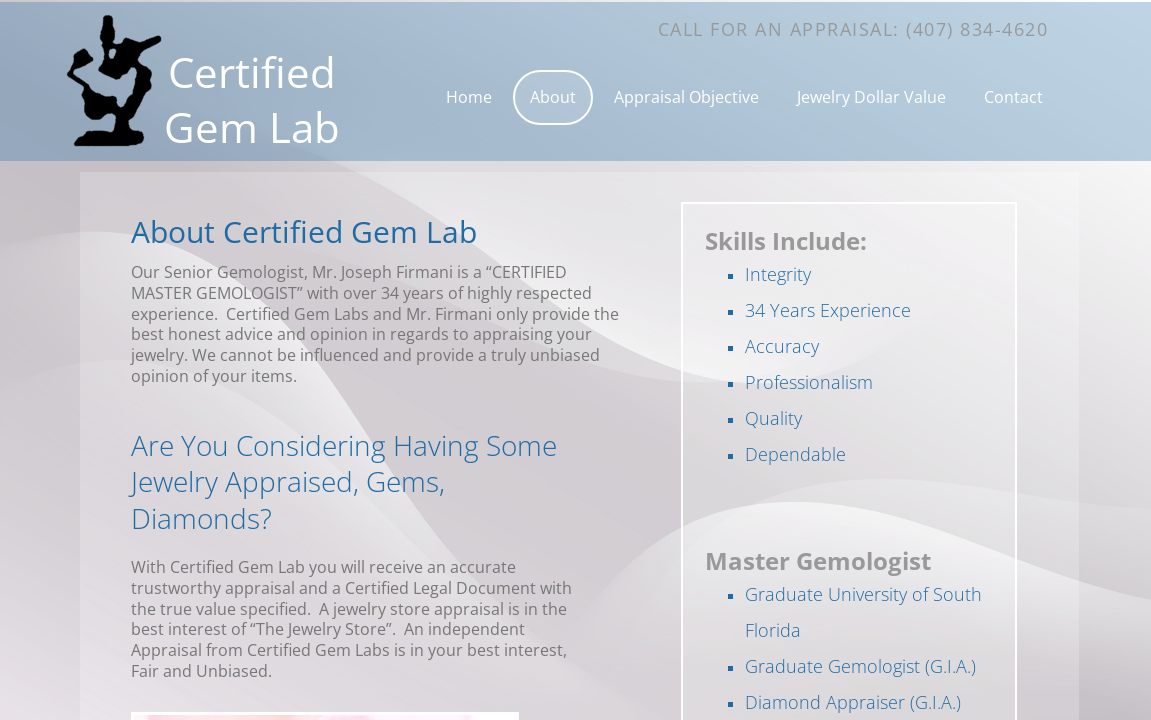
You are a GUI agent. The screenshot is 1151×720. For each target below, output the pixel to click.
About (553, 97)
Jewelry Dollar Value (871, 97)
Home (469, 97)
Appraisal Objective (686, 97)
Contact (1013, 97)
